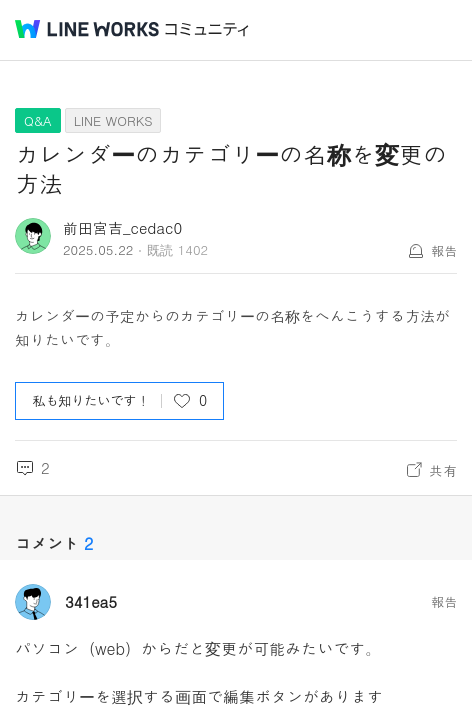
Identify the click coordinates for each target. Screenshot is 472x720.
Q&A (38, 120)
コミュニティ (207, 29)
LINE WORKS (113, 120)
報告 (444, 250)
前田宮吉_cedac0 (122, 227)
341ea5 (91, 602)
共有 (443, 470)
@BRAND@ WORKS (87, 29)
